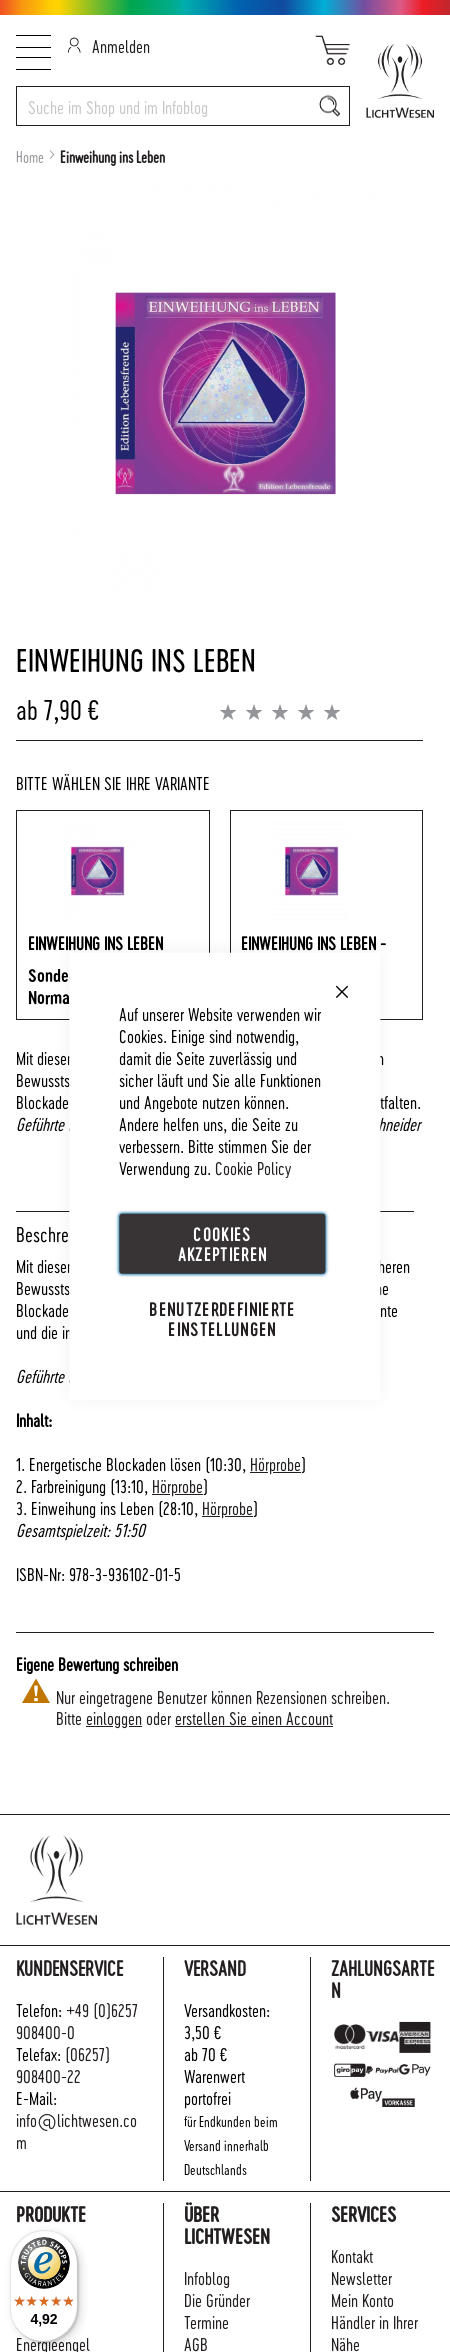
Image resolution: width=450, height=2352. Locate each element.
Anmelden (108, 45)
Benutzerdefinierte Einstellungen (222, 1318)
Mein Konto (362, 2299)
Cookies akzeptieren (223, 1243)
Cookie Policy (253, 1167)
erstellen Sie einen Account (254, 1717)
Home (30, 157)
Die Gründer (217, 2299)
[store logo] (392, 80)
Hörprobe (275, 1463)
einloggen (114, 1717)
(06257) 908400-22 (63, 2064)
